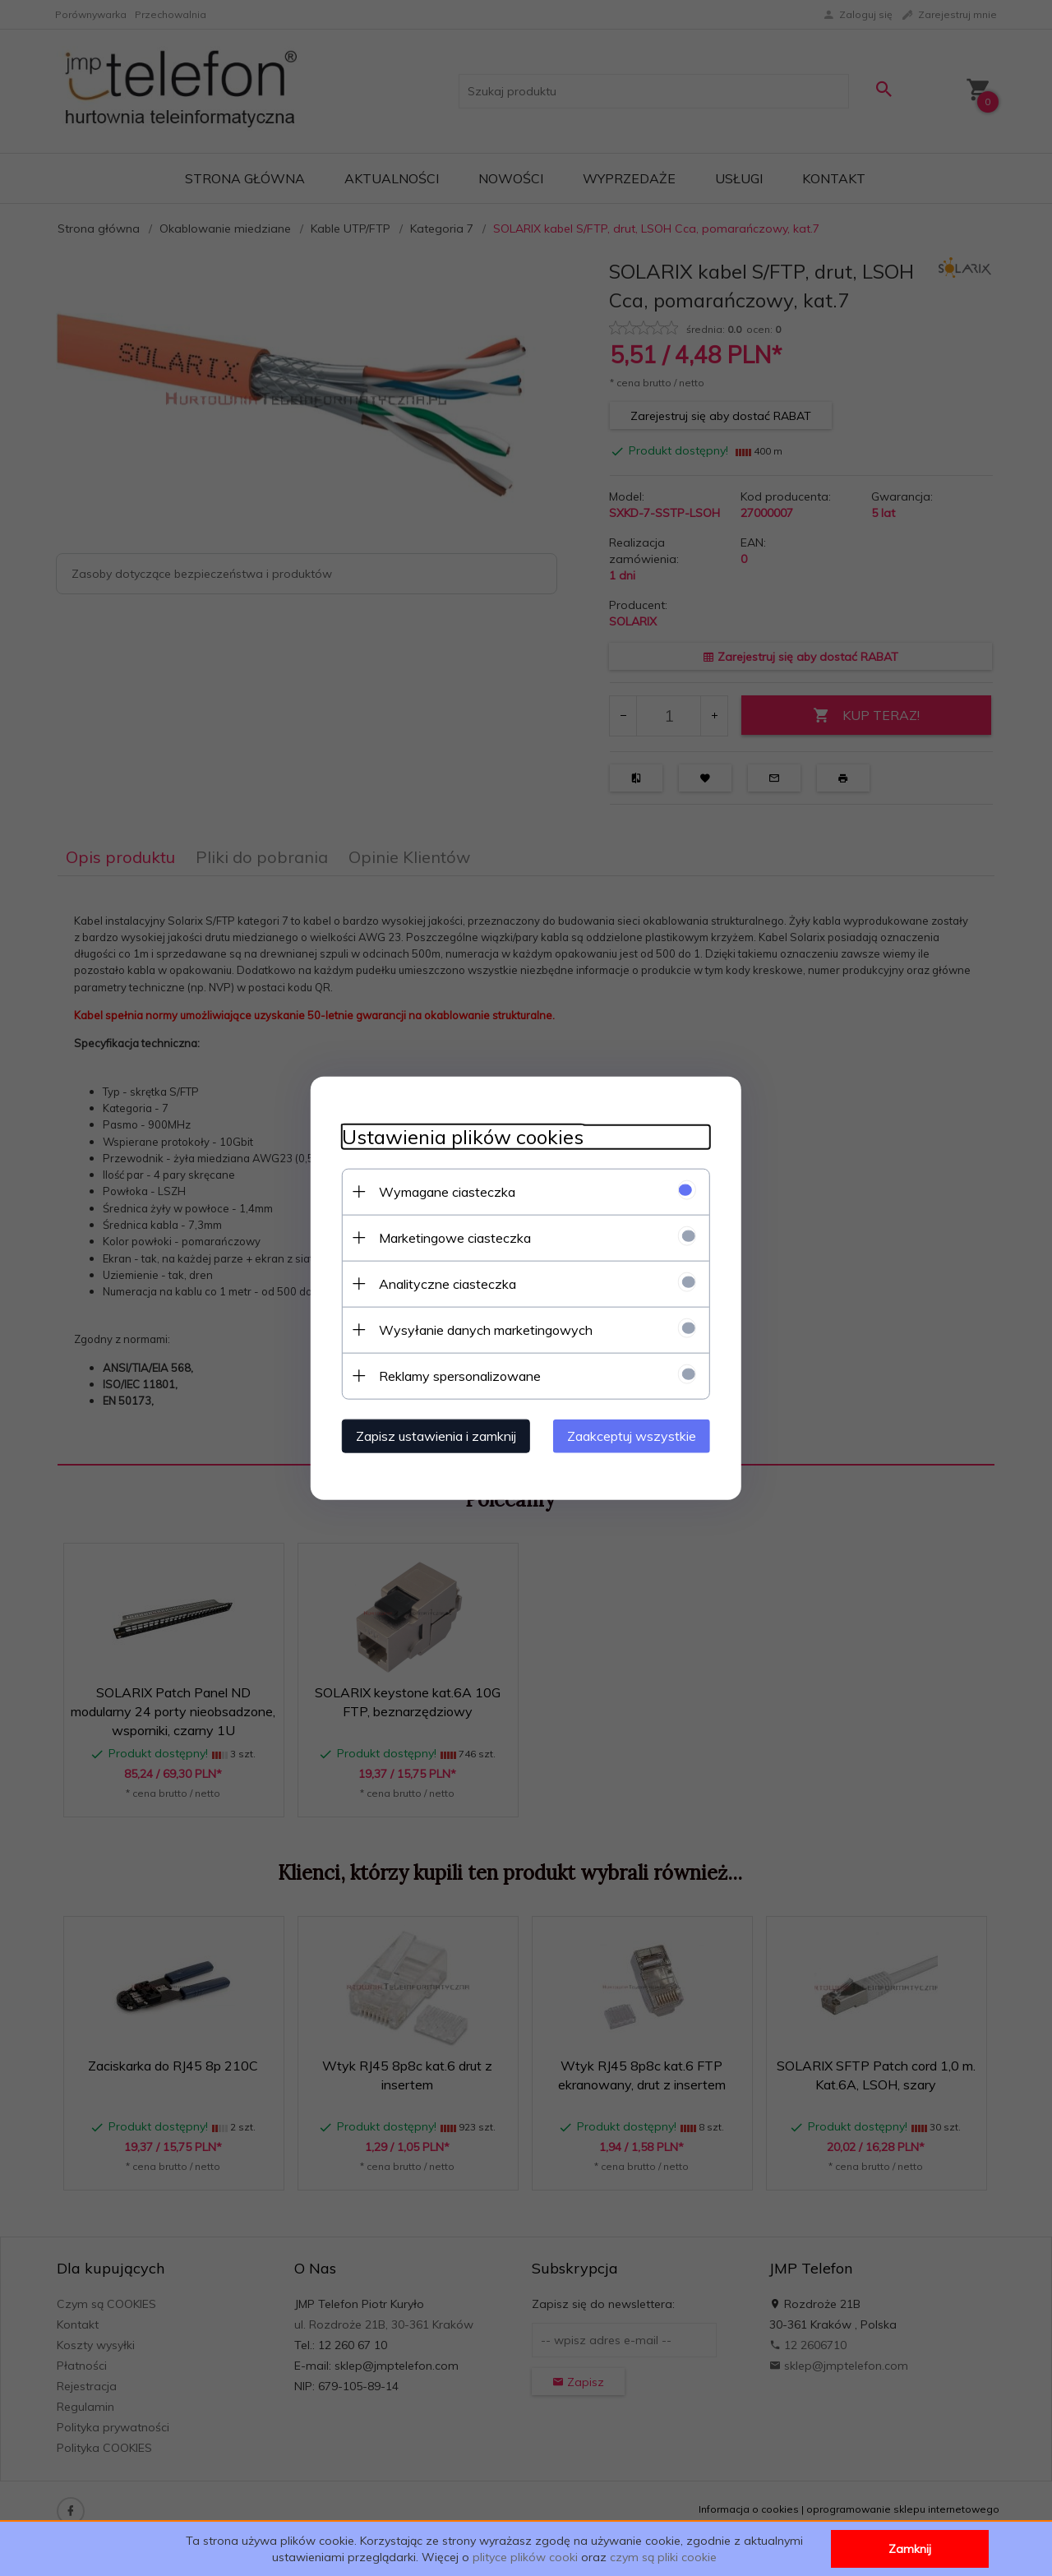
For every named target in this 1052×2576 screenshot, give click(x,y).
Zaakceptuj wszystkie (636, 1435)
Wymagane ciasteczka (442, 1191)
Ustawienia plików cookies (458, 1136)
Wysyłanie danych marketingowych (481, 1329)
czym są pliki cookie (663, 2557)
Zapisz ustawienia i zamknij (431, 1435)
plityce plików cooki (525, 2557)
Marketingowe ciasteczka (450, 1237)
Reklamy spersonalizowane (455, 1375)
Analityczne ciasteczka (442, 1283)
